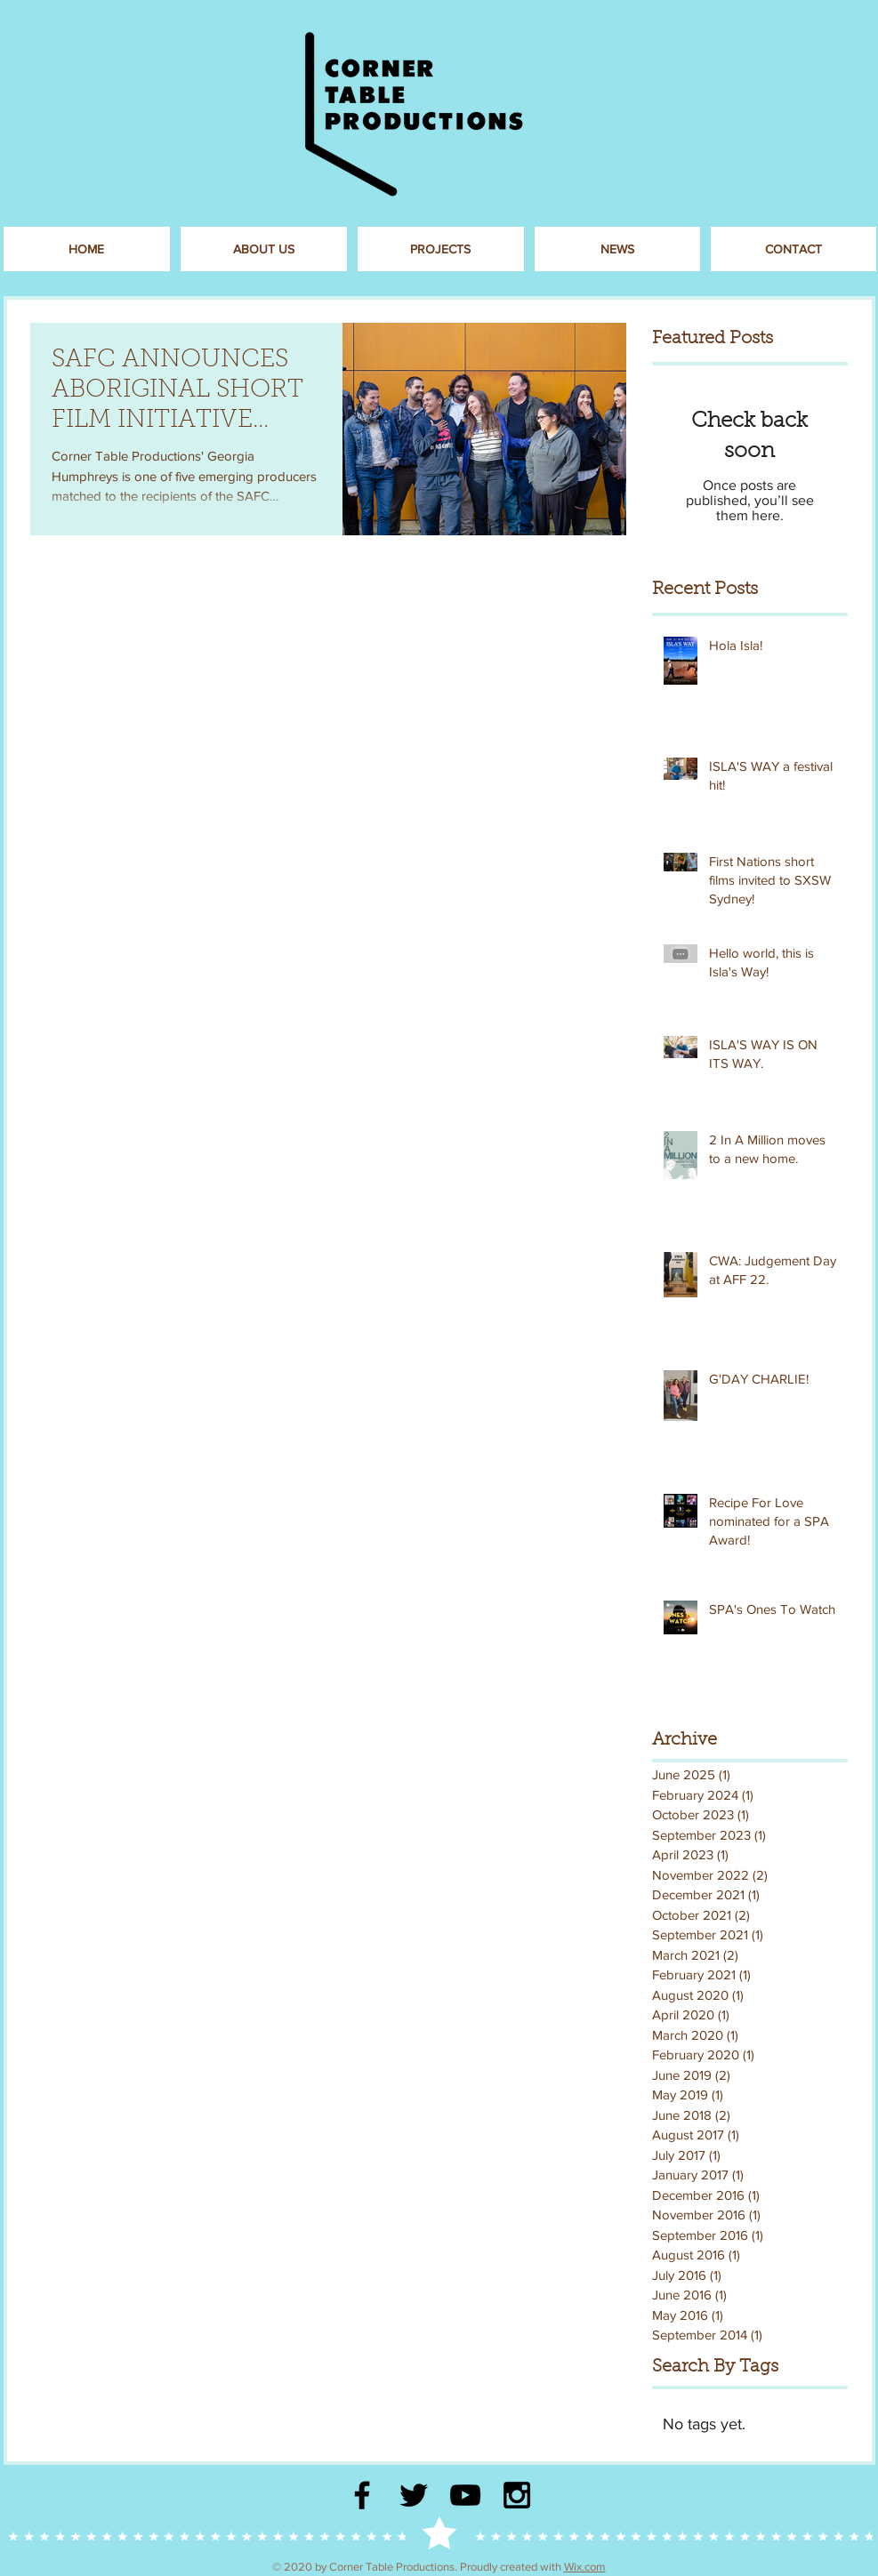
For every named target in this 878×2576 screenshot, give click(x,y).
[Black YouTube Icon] (465, 2495)
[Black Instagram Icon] (517, 2495)
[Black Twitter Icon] (413, 2495)
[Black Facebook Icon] (362, 2495)
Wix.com (585, 2566)
